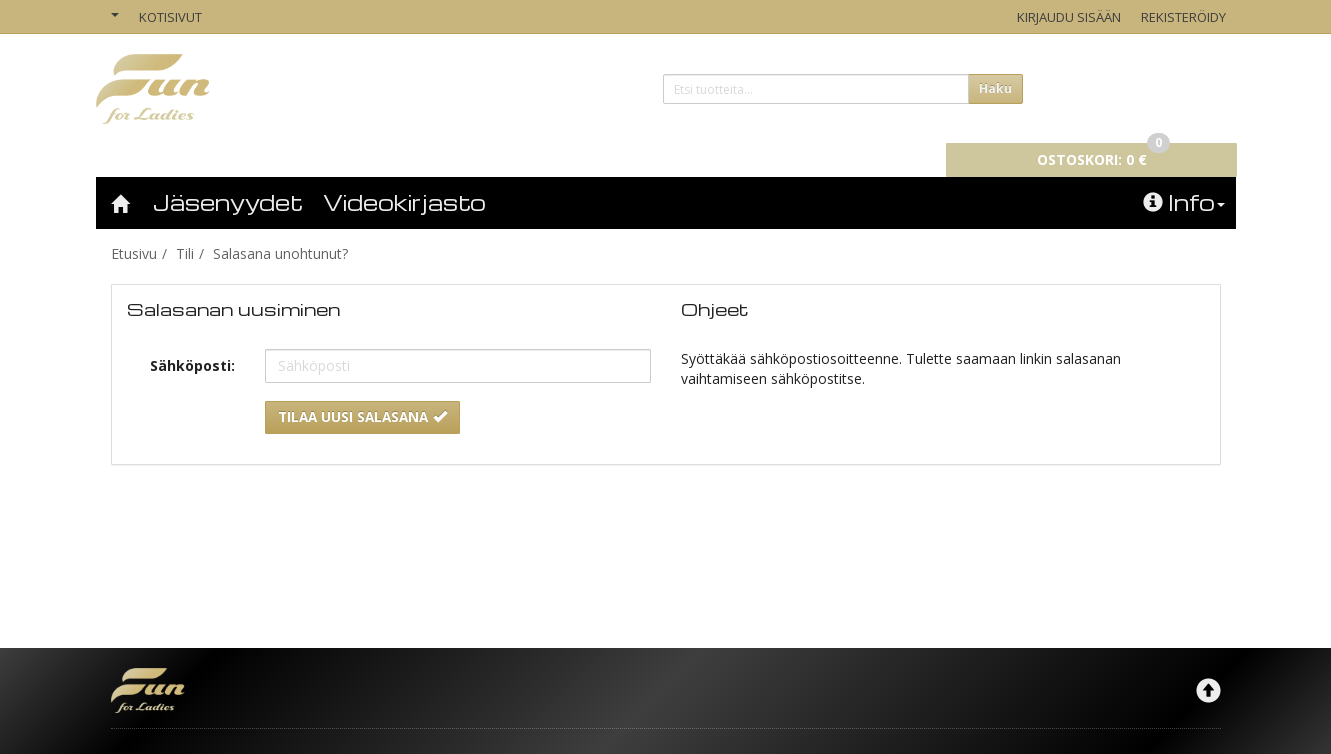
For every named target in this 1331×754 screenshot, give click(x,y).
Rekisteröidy (1183, 17)
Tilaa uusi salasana (362, 389)
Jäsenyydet (228, 174)
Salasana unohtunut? (280, 225)
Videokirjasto (404, 174)
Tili (185, 225)
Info (1184, 174)
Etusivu (134, 225)
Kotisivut (170, 17)
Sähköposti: (192, 337)
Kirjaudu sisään (1069, 17)
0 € (1117, 86)
